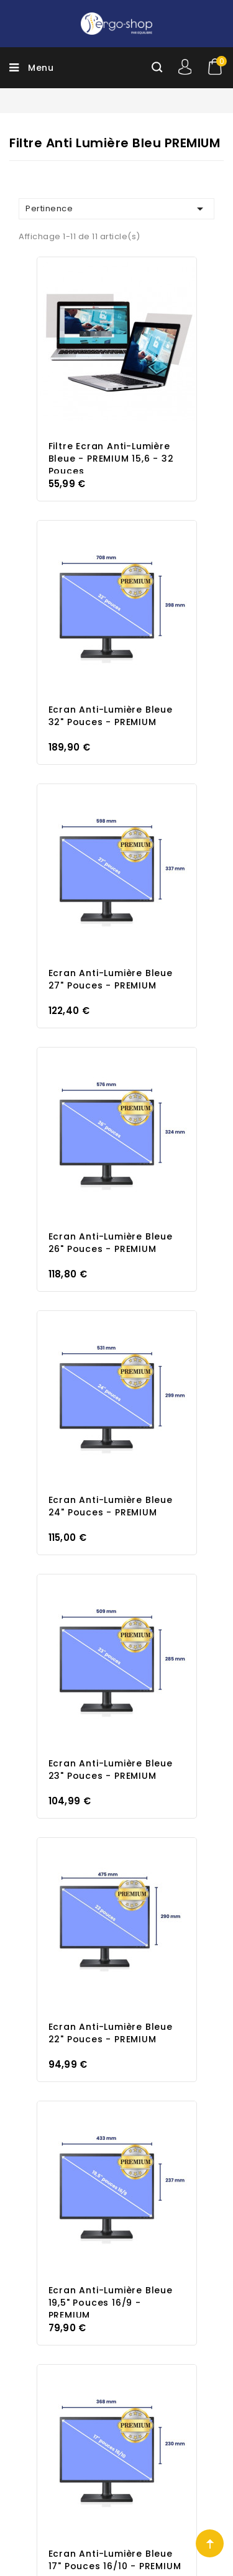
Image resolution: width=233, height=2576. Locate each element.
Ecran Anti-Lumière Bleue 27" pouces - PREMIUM (110, 979)
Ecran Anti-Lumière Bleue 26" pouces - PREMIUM (110, 1242)
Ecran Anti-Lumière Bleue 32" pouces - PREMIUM (110, 715)
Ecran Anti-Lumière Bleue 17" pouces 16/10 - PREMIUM (114, 2559)
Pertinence (116, 208)
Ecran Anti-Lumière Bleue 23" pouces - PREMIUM (110, 1769)
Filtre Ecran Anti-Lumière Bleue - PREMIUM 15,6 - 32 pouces (111, 458)
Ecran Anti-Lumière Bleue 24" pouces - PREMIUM (110, 1506)
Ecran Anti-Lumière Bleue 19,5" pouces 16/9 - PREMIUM (110, 2302)
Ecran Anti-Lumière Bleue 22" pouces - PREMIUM (110, 2033)
